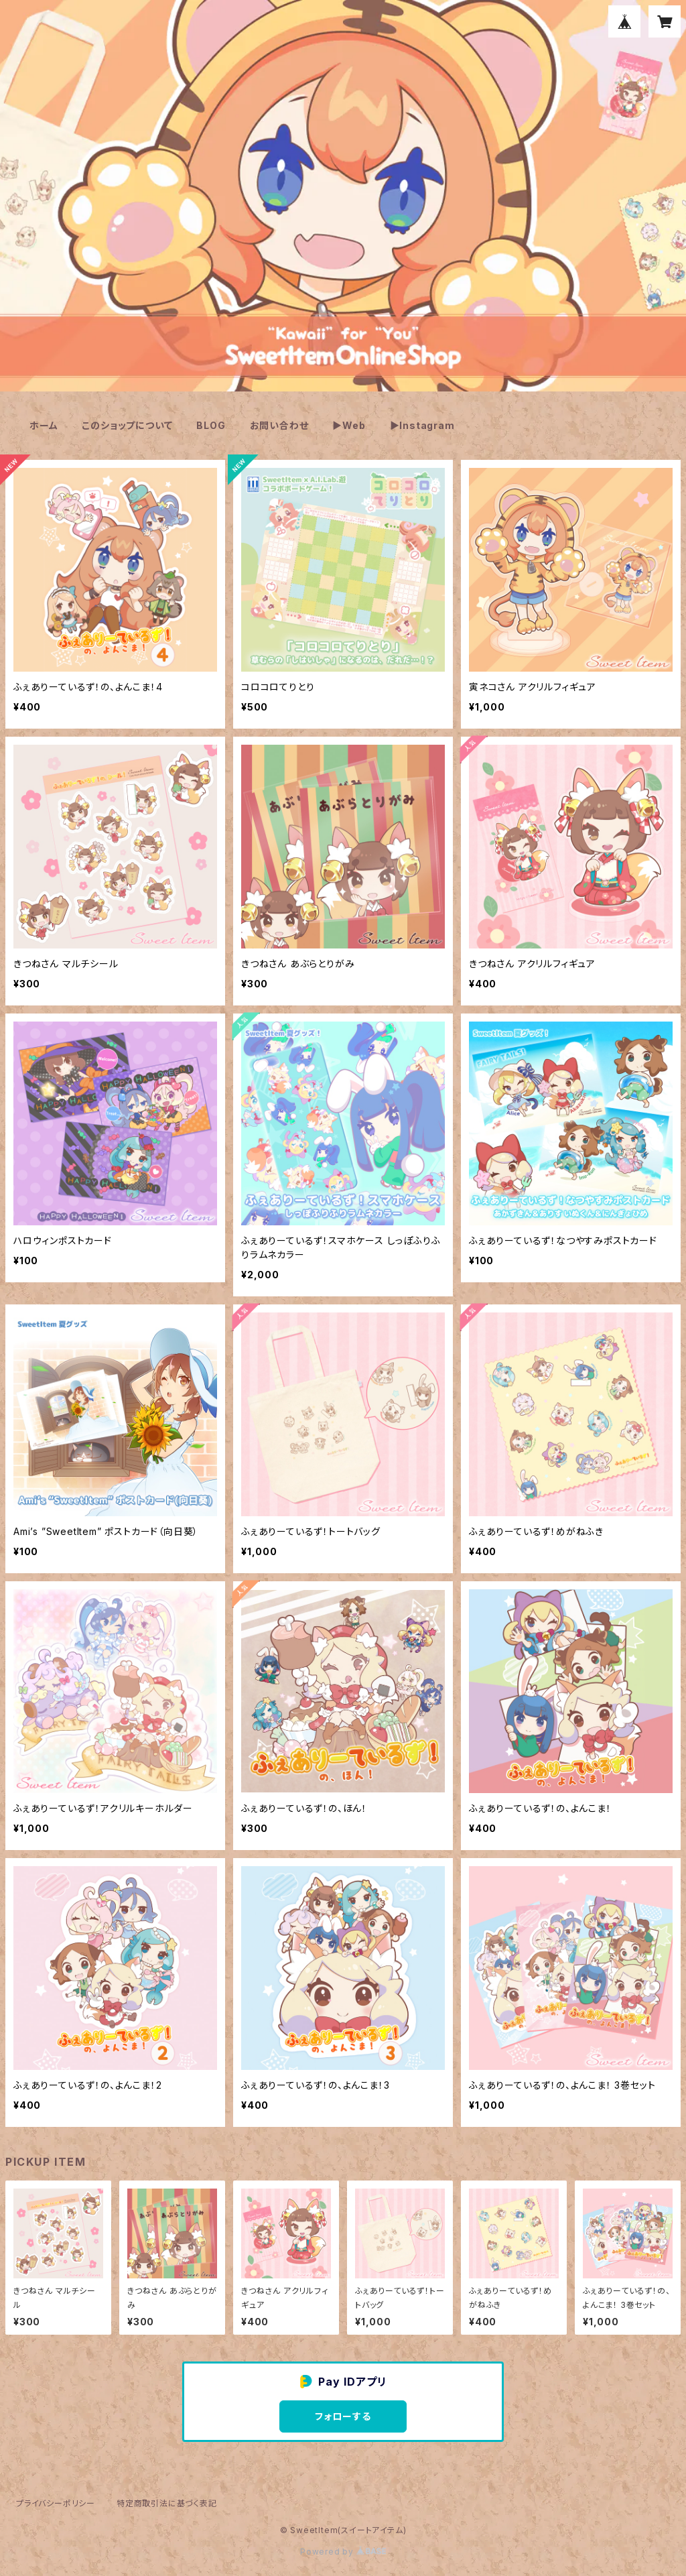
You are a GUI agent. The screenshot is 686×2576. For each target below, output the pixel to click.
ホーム (43, 425)
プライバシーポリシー (55, 2503)
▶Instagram (422, 425)
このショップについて (127, 425)
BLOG (210, 425)
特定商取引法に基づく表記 (167, 2503)
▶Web (348, 425)
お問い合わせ (279, 425)
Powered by (343, 2552)
